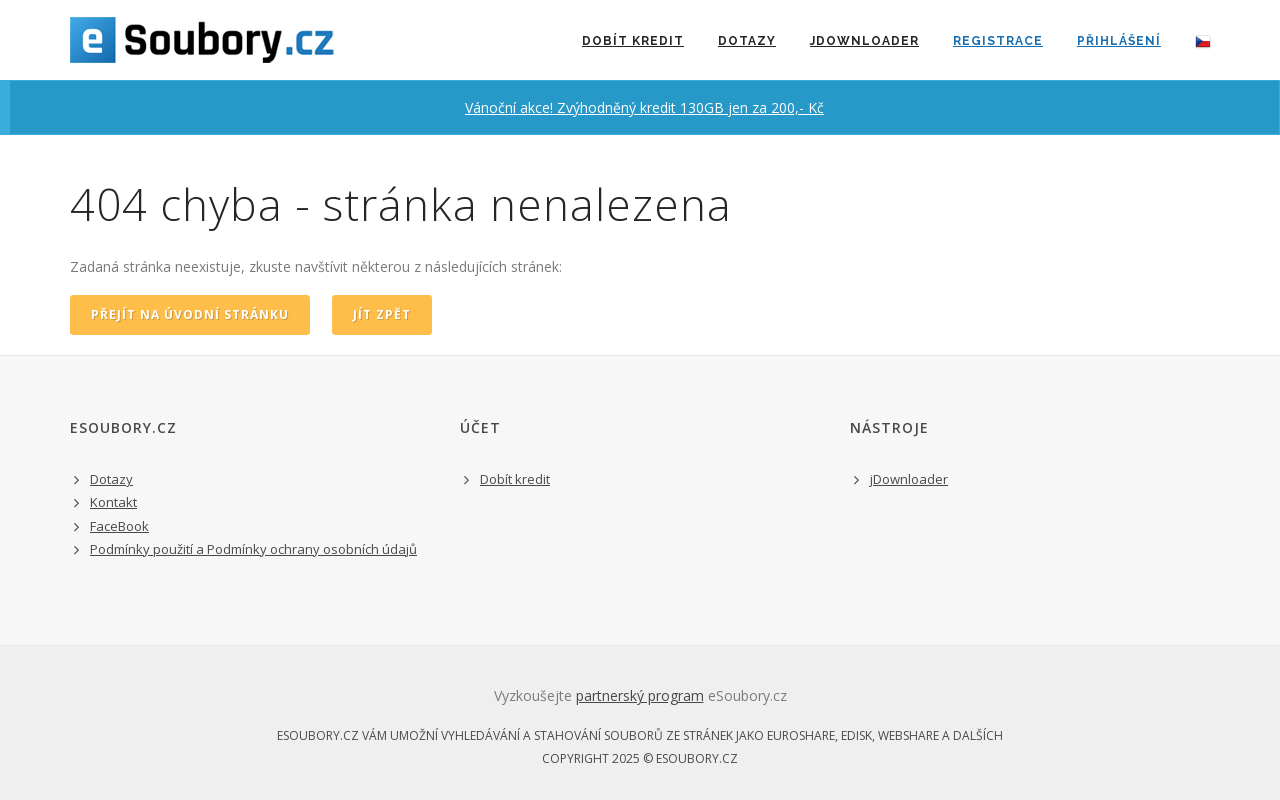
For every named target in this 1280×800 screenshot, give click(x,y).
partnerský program (640, 695)
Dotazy (747, 41)
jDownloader (864, 41)
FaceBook (119, 526)
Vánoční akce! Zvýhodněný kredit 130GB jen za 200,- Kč (644, 107)
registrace (998, 41)
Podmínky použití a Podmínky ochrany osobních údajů (253, 549)
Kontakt (113, 502)
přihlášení (1119, 41)
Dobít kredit (515, 479)
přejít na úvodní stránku (190, 314)
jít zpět (382, 314)
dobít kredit (633, 41)
